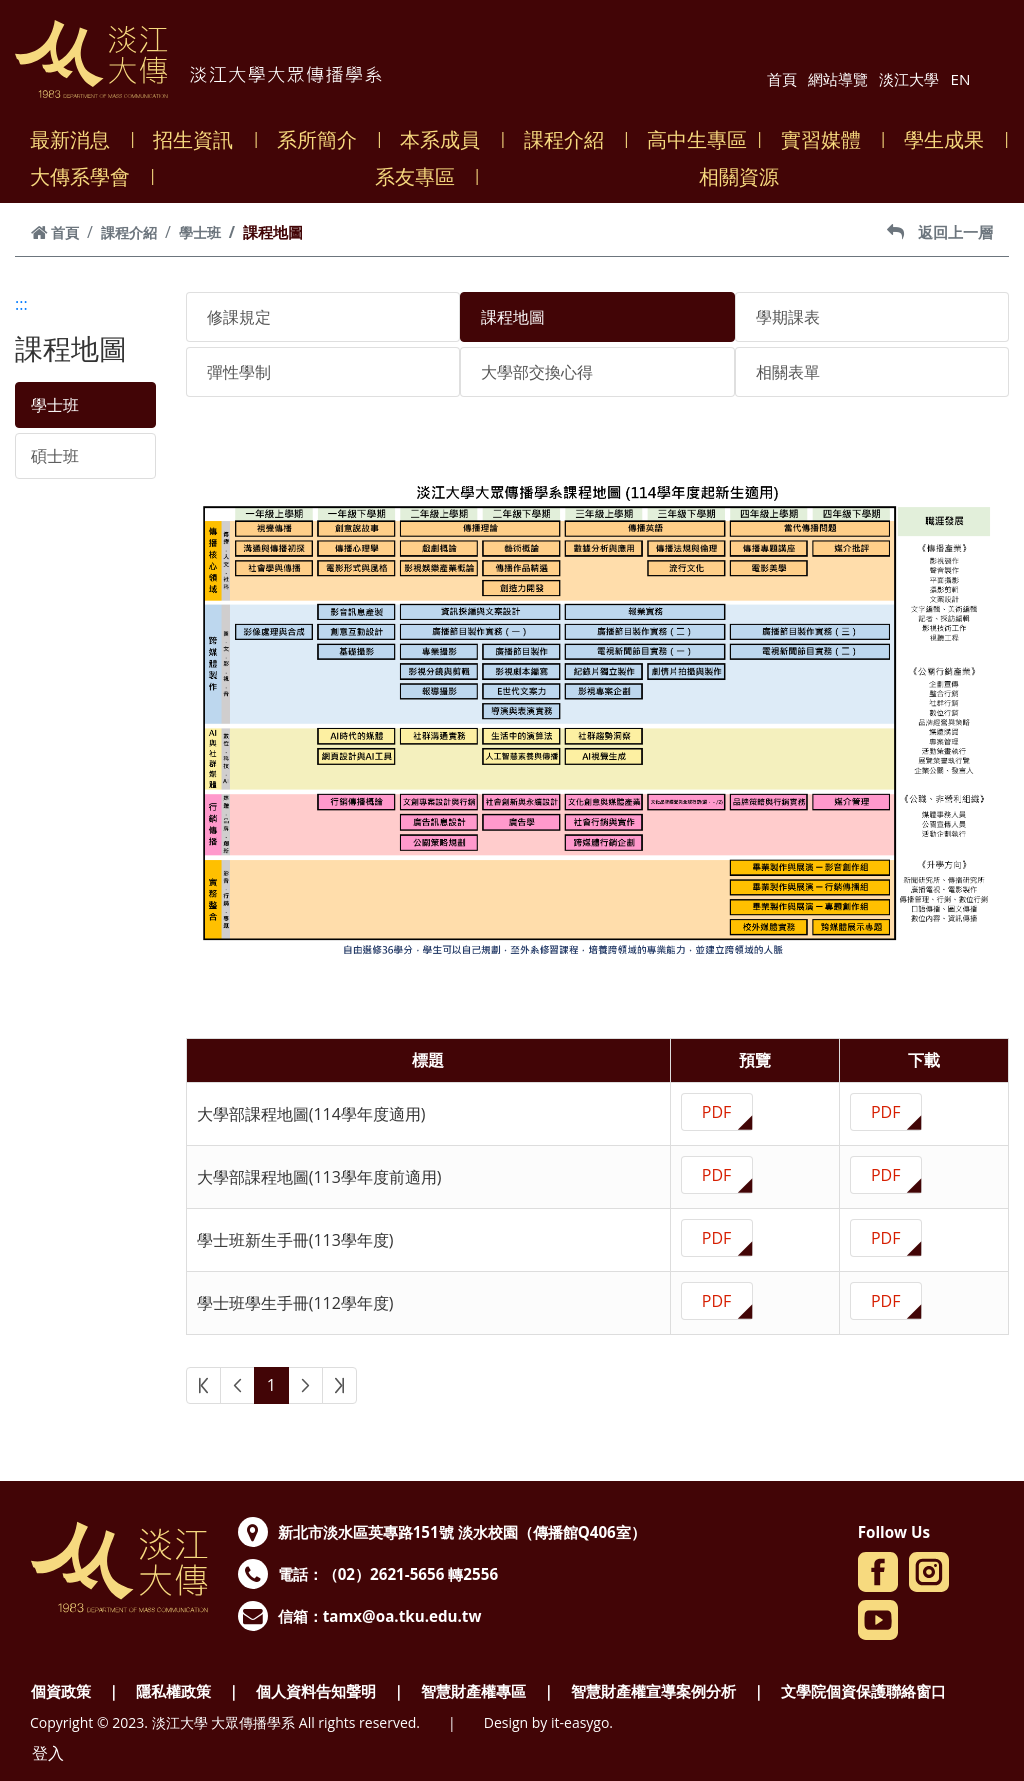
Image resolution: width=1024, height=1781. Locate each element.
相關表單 (788, 372)
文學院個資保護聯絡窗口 (863, 1691)
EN (961, 79)
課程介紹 (570, 139)
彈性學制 (239, 372)
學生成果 (950, 139)
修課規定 (239, 317)
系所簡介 (323, 139)
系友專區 (421, 176)
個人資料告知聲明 (316, 1691)
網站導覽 (838, 79)
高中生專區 (697, 139)
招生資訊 (199, 139)
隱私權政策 (173, 1691)
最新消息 (76, 139)
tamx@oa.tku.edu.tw (402, 1616)
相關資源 (745, 176)
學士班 (200, 232)
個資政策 (61, 1691)
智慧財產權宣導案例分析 (653, 1691)
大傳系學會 (86, 176)
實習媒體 (827, 139)
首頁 (782, 79)
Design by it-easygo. (548, 1722)
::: (21, 304)
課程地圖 (513, 317)
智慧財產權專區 (473, 1691)
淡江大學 (909, 79)
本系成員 (446, 139)
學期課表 (788, 317)
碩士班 (55, 456)
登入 (48, 1753)
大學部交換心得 (537, 372)
